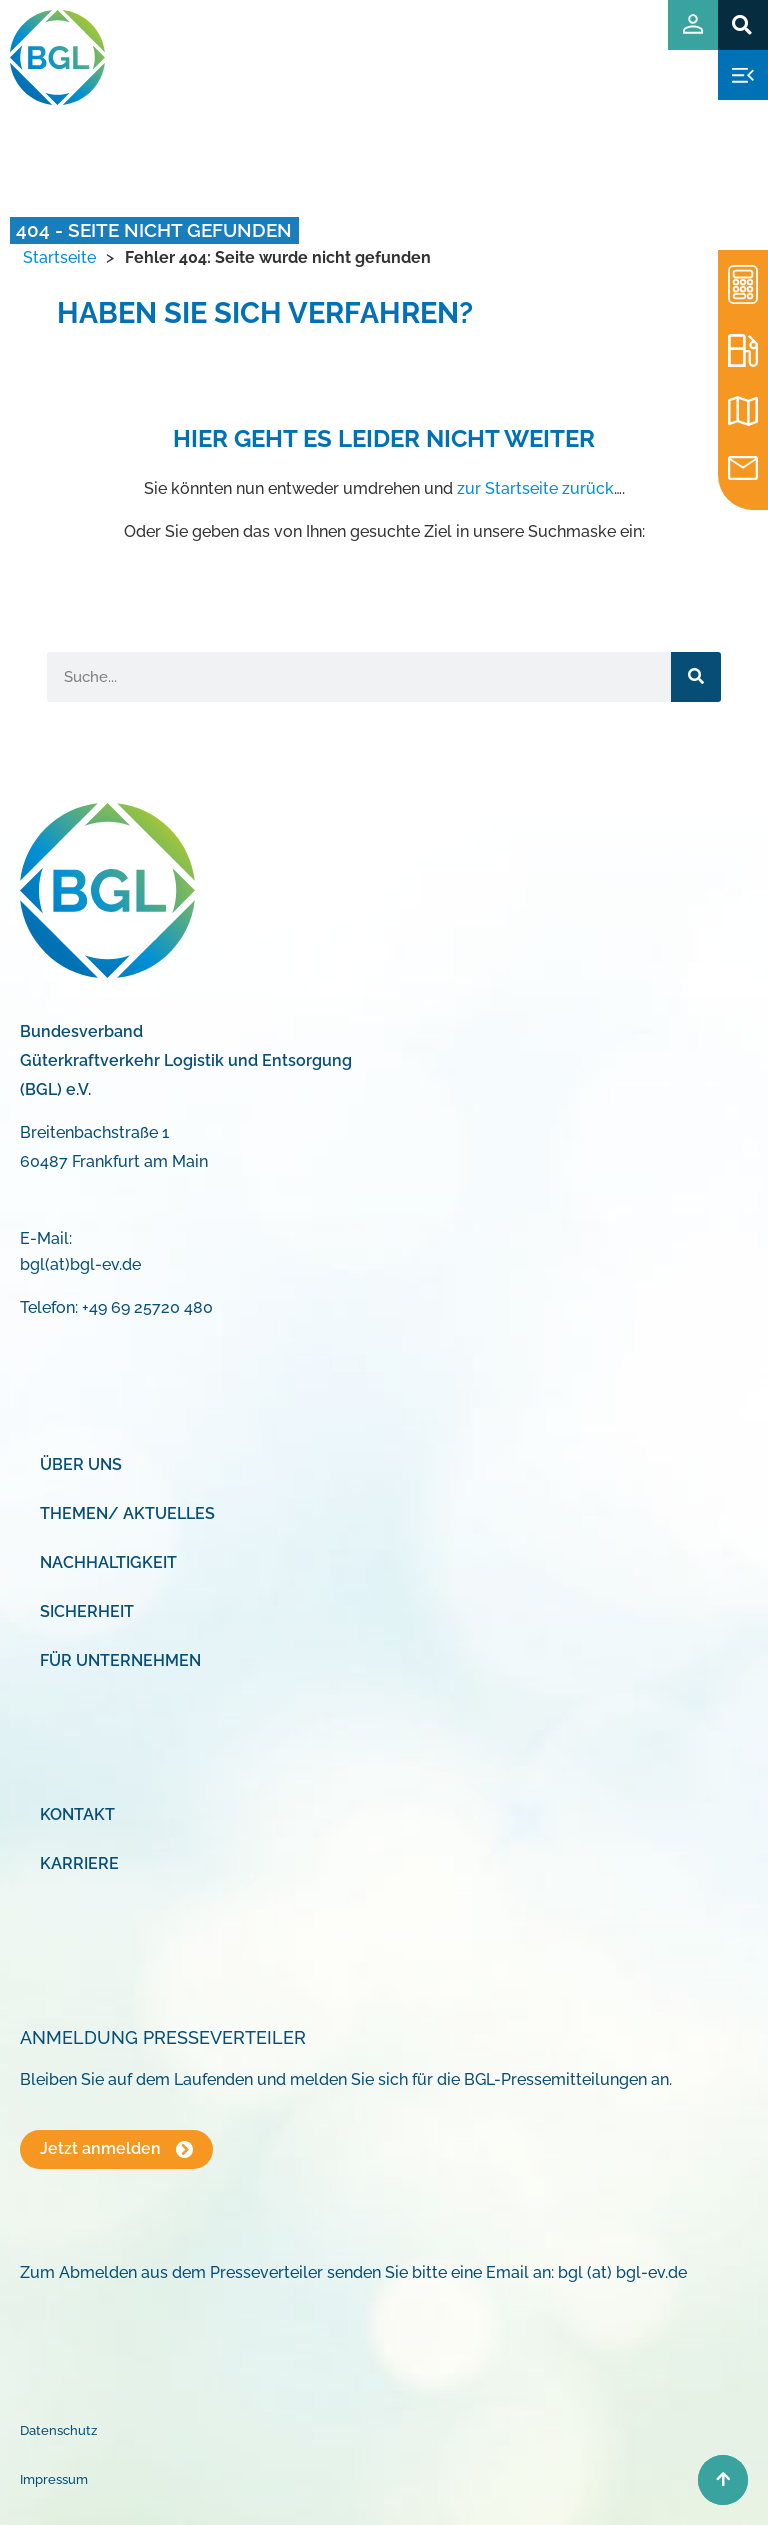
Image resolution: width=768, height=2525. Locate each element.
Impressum (54, 2479)
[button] (742, 24)
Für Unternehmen (120, 1660)
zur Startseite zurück (535, 488)
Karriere (79, 1863)
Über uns (81, 1464)
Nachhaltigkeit (108, 1562)
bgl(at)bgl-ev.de (80, 1264)
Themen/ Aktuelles (127, 1513)
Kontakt (77, 1814)
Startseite (59, 257)
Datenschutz (58, 2430)
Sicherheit (87, 1611)
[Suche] (696, 677)
